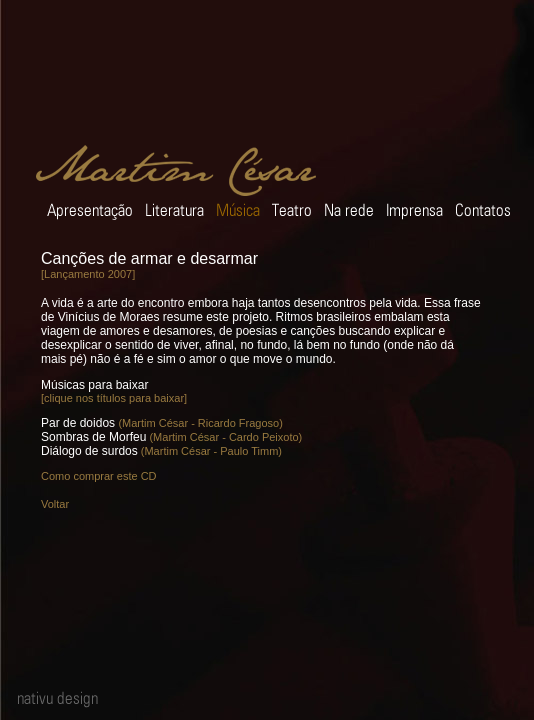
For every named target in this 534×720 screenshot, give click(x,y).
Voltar (55, 504)
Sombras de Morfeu (93, 437)
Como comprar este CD (99, 476)
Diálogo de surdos (89, 451)
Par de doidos (78, 423)
